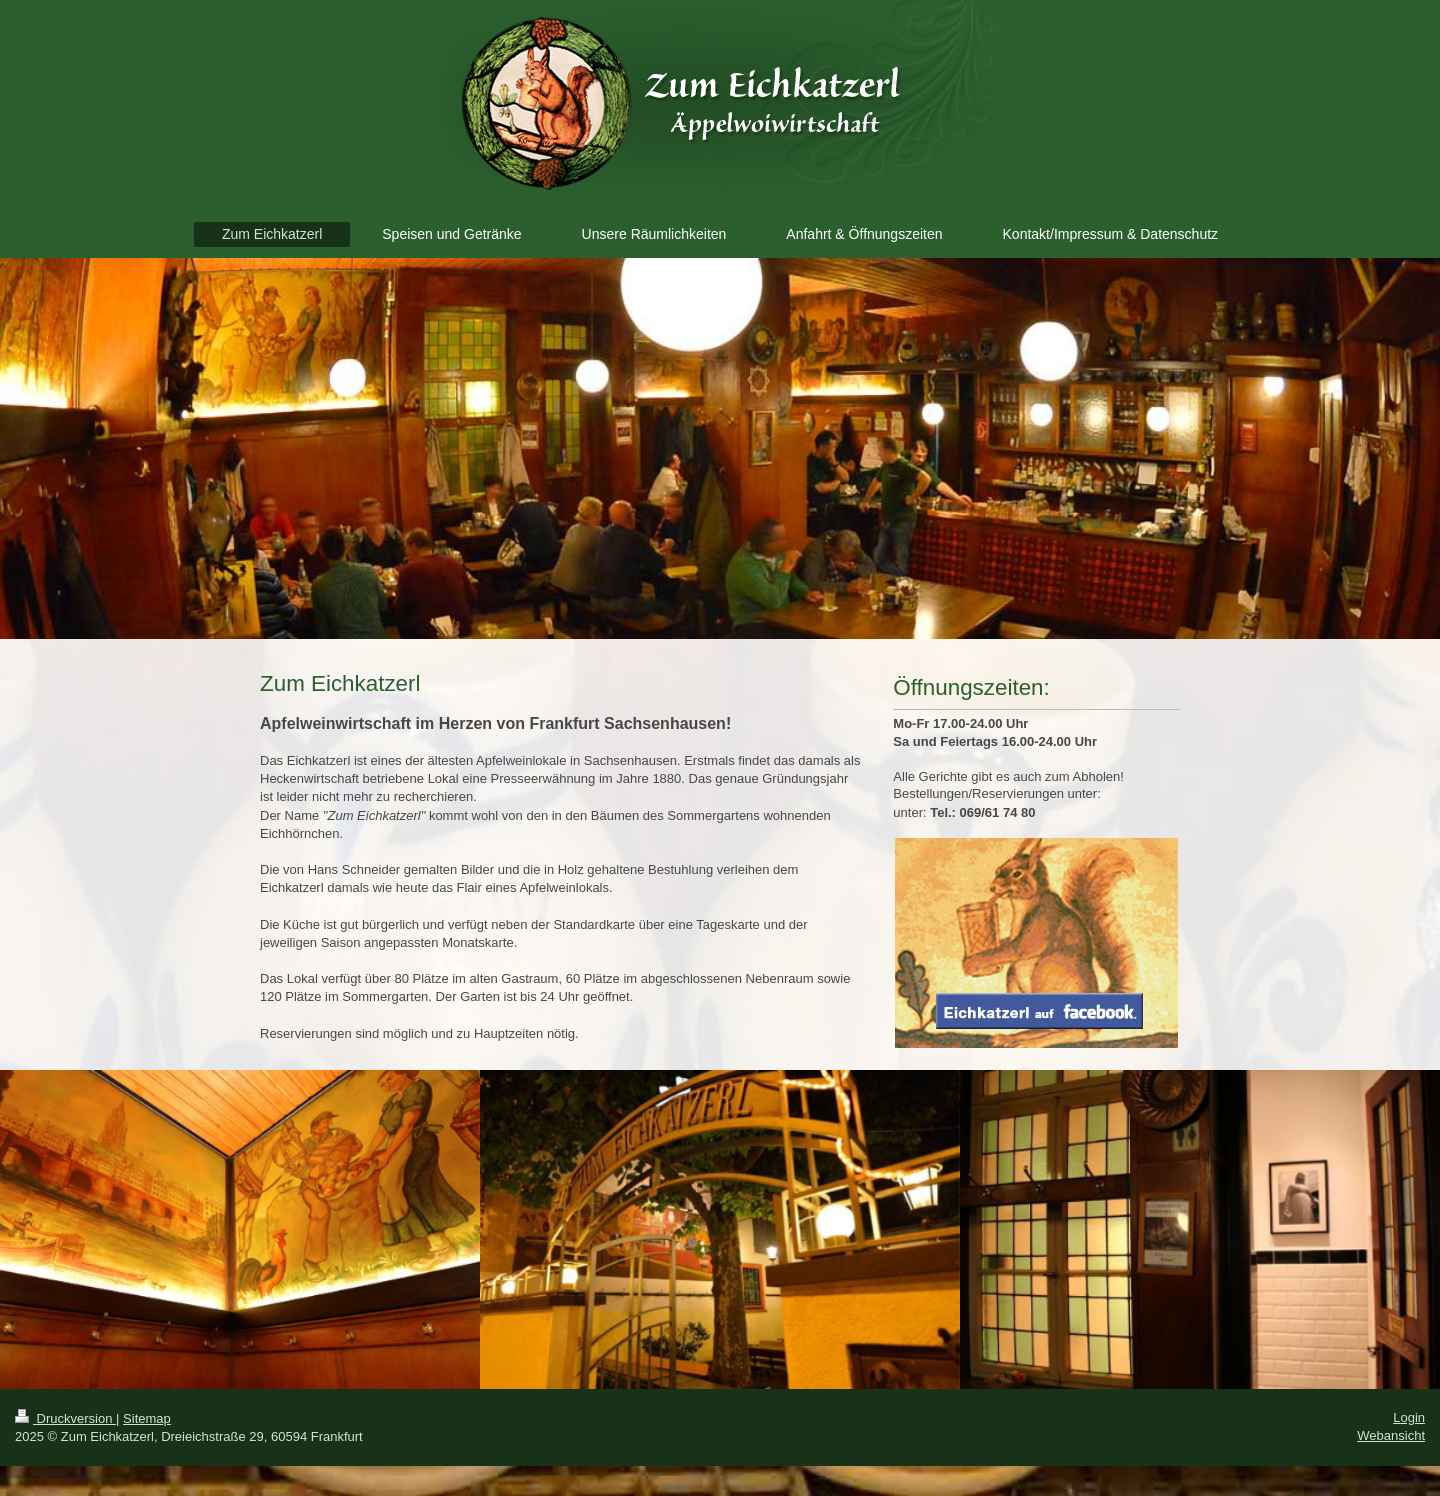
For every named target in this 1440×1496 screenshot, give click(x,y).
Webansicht (1391, 1435)
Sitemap (147, 1418)
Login (1409, 1417)
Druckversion (65, 1418)
